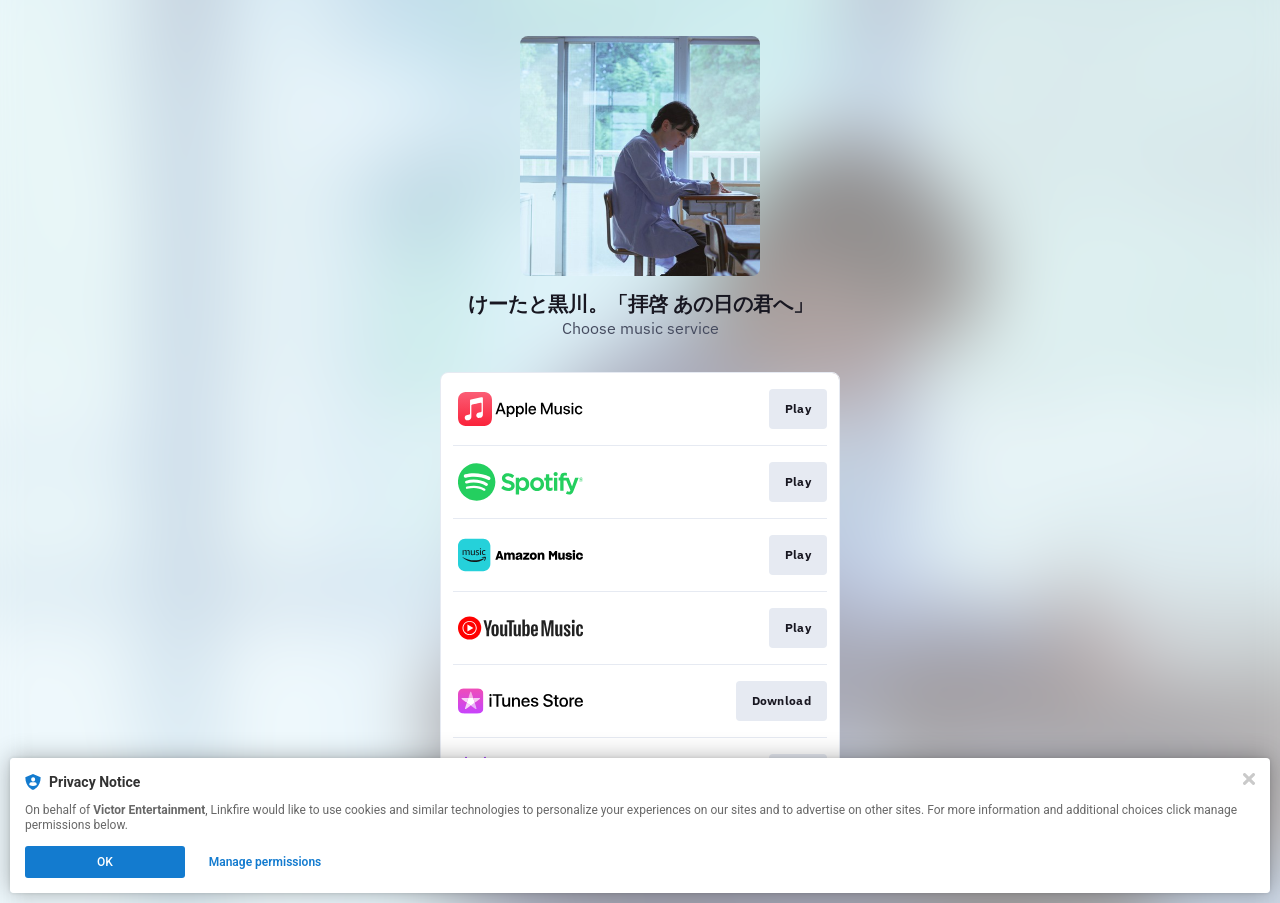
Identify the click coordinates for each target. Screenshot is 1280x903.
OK (105, 862)
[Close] (1249, 779)
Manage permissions (265, 862)
